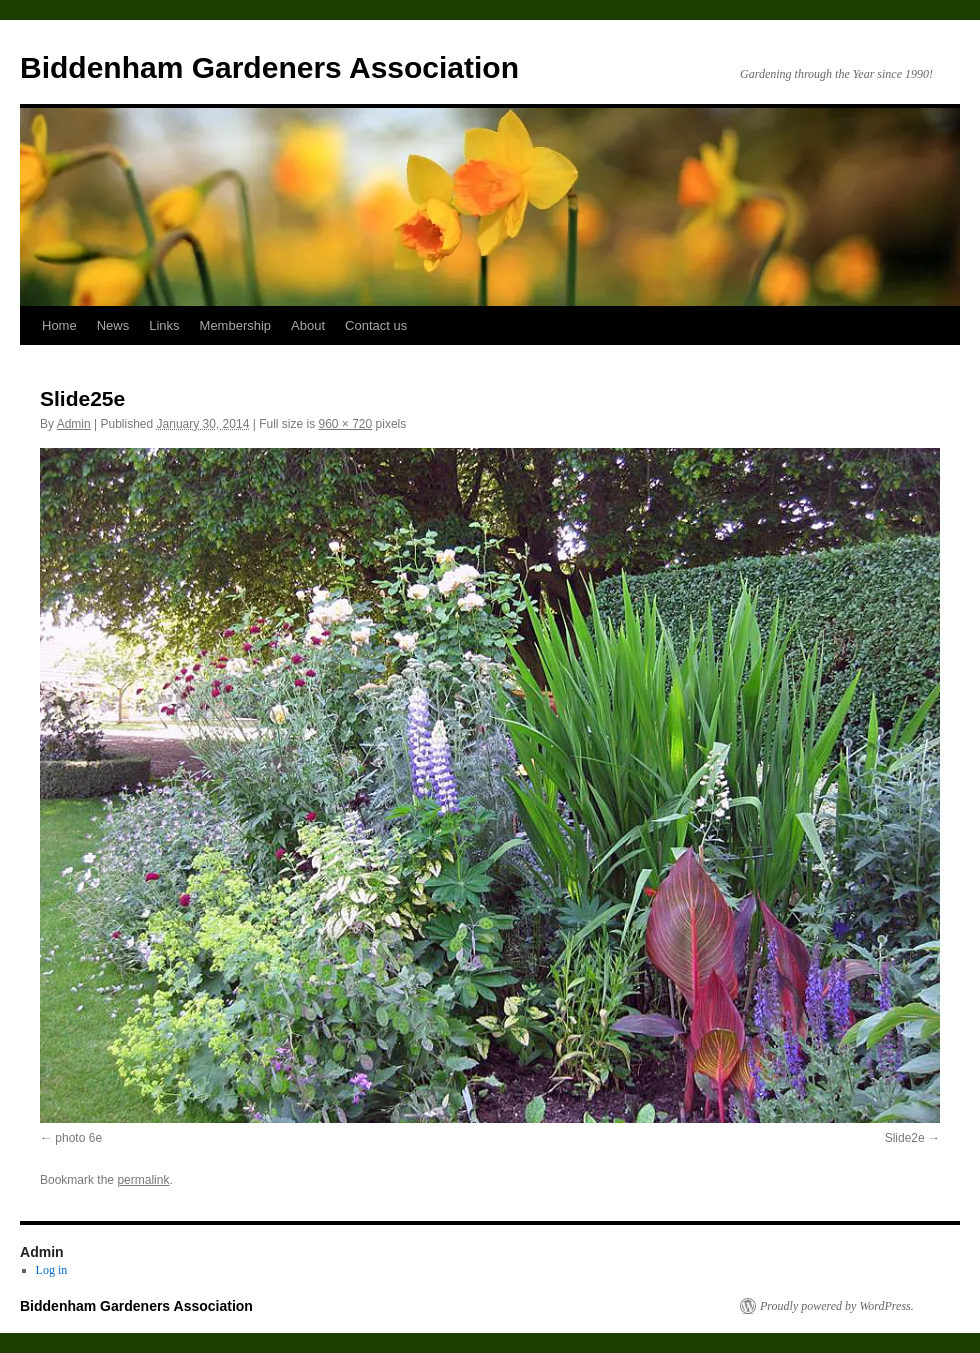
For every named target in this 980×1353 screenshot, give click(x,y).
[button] (490, 785)
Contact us (376, 325)
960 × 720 (345, 424)
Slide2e (905, 1138)
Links (164, 325)
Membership (236, 325)
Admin (74, 424)
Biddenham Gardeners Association (269, 67)
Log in (52, 1270)
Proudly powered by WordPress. (837, 1306)
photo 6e (78, 1138)
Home (59, 325)
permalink (143, 1180)
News (113, 325)
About (308, 325)
